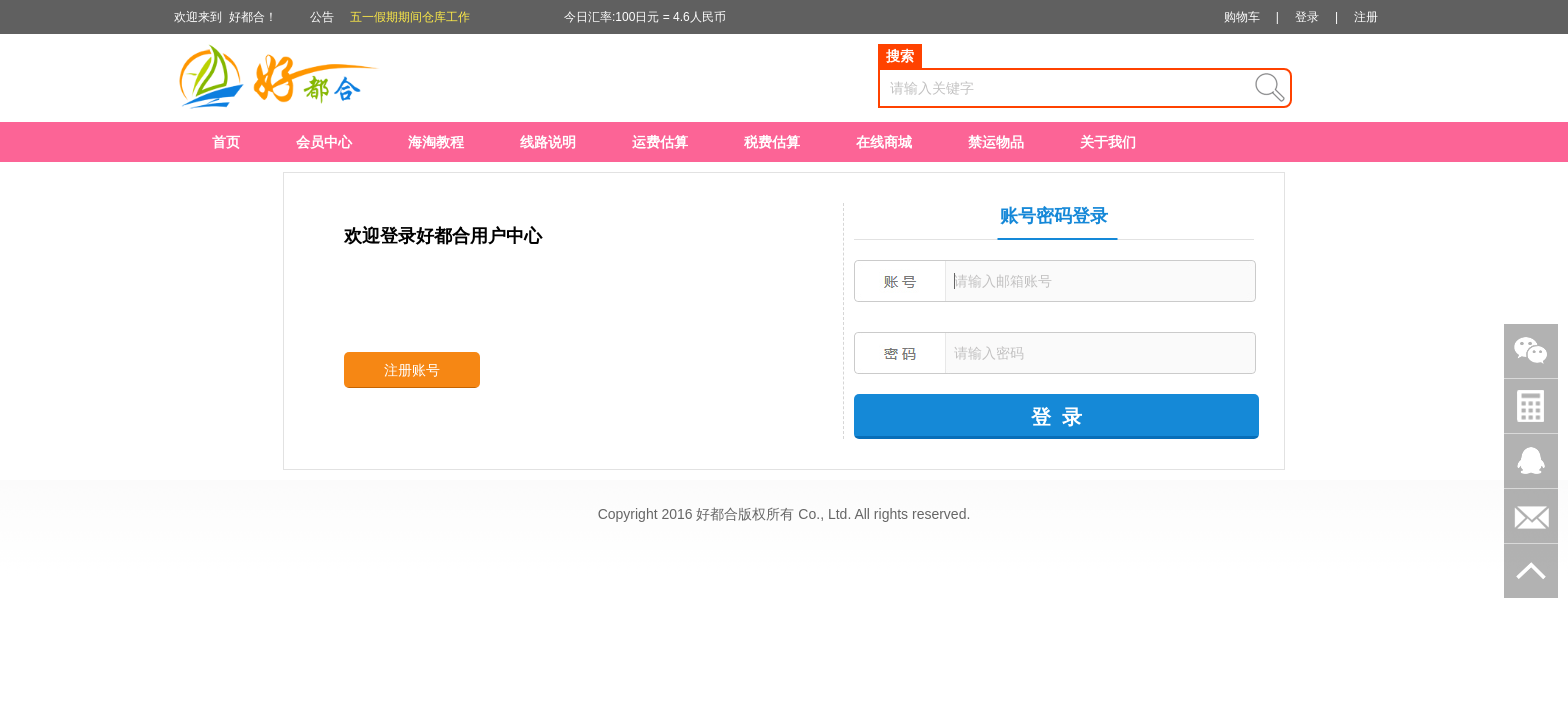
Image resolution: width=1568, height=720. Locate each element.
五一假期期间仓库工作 (410, 17)
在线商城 (884, 142)
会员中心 (324, 142)
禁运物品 (996, 142)
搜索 (900, 56)
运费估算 (660, 142)
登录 (1307, 17)
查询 (1270, 88)
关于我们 (1108, 142)
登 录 (1056, 417)
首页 (226, 142)
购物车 (1242, 17)
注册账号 (412, 370)
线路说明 (548, 142)
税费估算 (772, 142)
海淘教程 (436, 142)
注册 (1366, 17)
